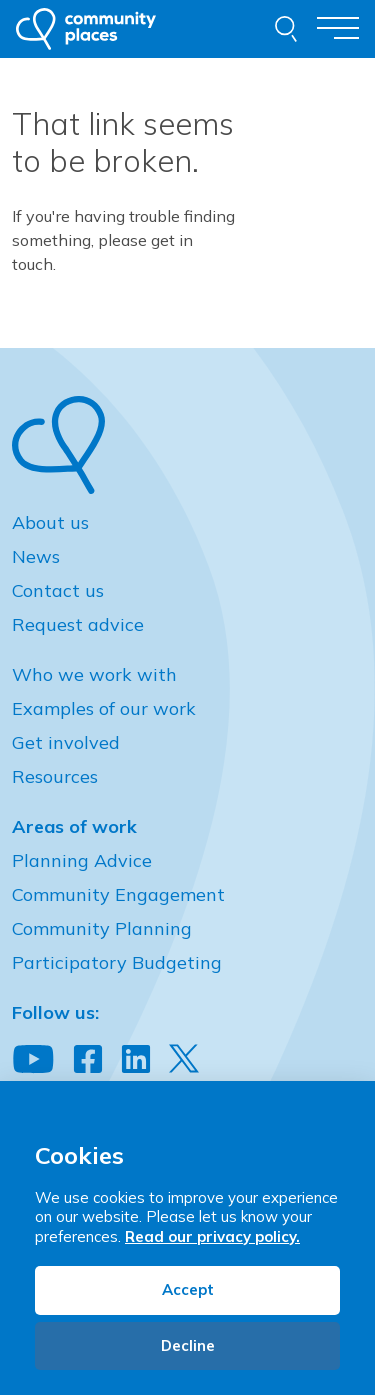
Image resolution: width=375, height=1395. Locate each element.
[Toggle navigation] (338, 28)
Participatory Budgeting (117, 962)
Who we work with (94, 674)
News (36, 556)
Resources (55, 776)
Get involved (66, 742)
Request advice (78, 624)
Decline (188, 1345)
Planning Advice (82, 860)
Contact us (58, 590)
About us (50, 522)
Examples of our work (104, 708)
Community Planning (102, 928)
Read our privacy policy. (212, 1236)
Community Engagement (118, 894)
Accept (188, 1289)
